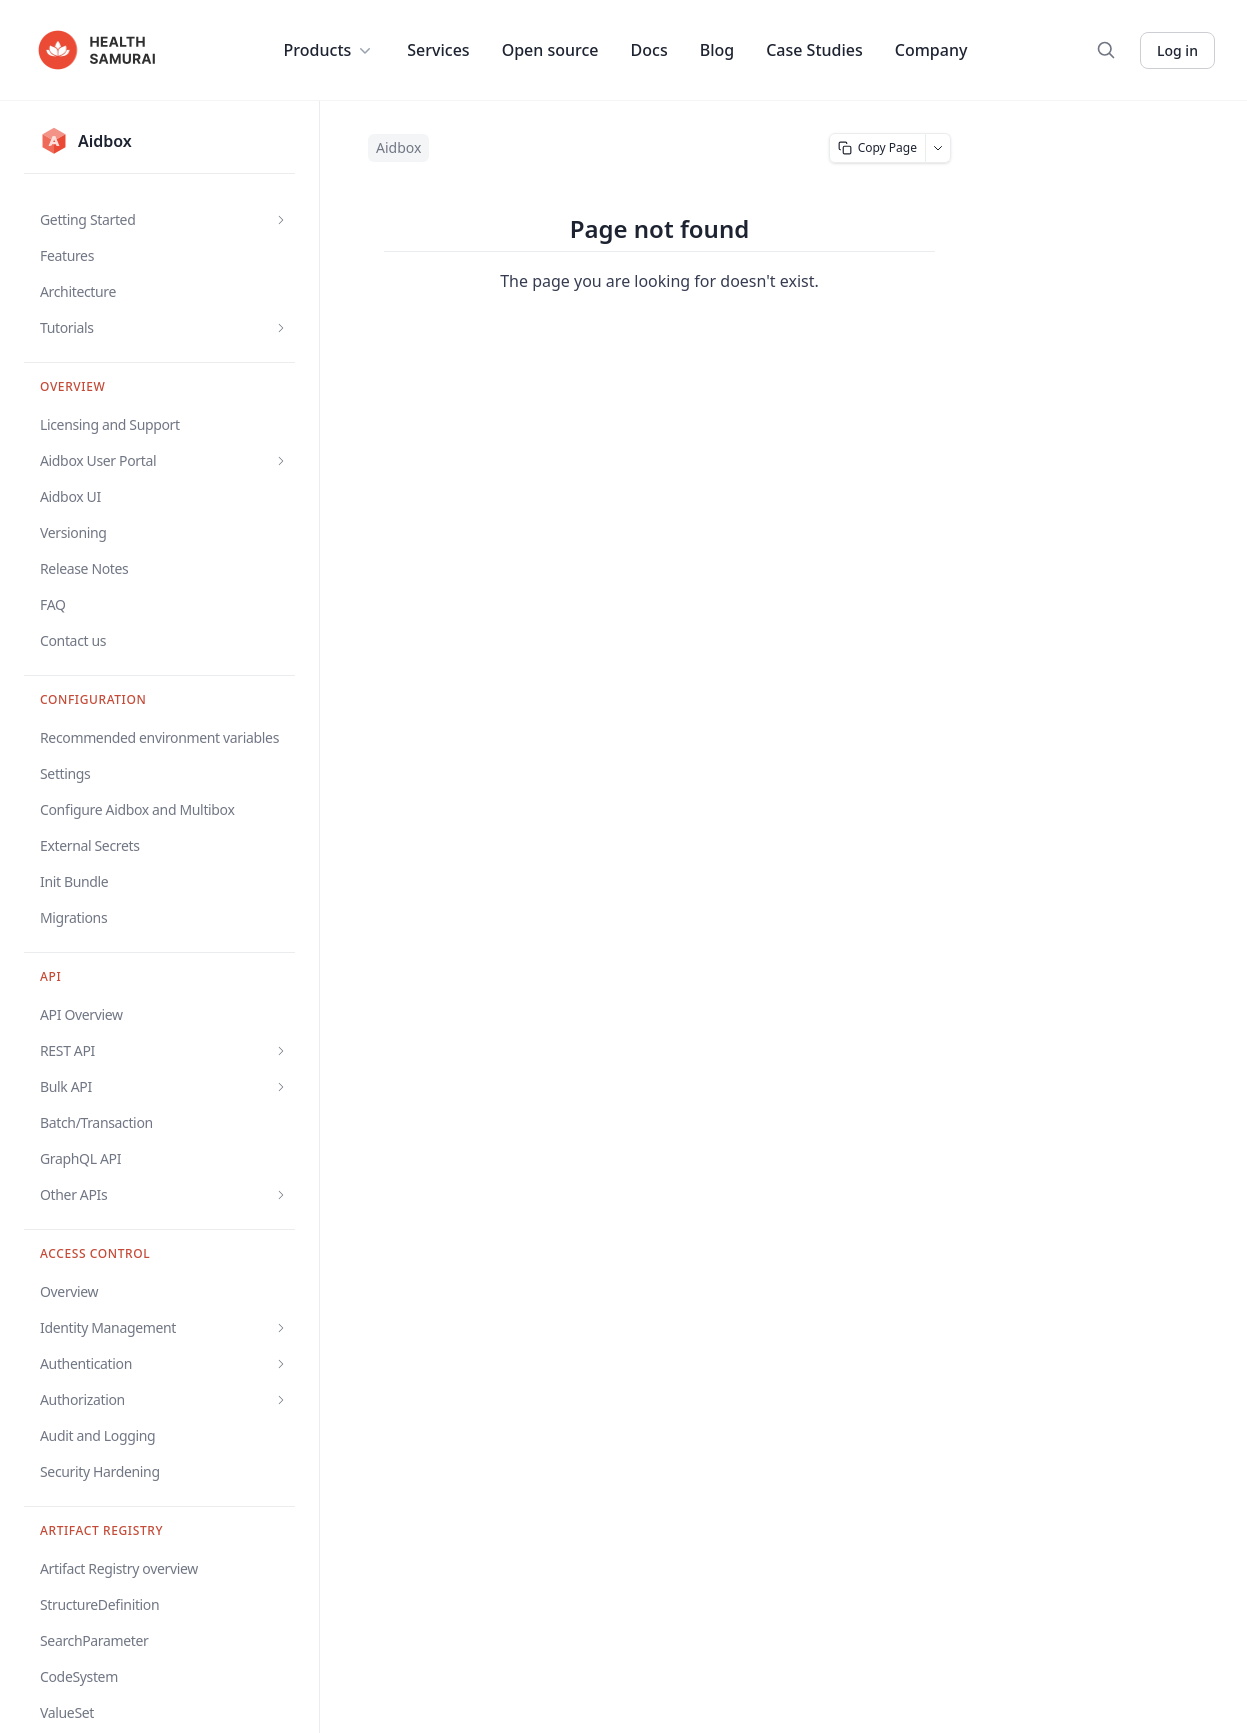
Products (330, 50)
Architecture (78, 291)
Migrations (73, 917)
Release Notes (84, 568)
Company (931, 50)
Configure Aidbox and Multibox (137, 809)
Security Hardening (100, 1471)
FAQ (53, 604)
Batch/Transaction (96, 1122)
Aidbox (398, 147)
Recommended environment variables (159, 737)
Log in (1177, 50)
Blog (717, 50)
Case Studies (814, 50)
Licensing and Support (110, 424)
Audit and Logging (97, 1435)
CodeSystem (79, 1676)
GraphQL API (80, 1158)
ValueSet (67, 1712)
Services (438, 50)
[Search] (1106, 50)
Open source (550, 50)
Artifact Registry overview (119, 1568)
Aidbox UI (70, 496)
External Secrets (90, 845)
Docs (649, 50)
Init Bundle (74, 881)
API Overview (81, 1014)
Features (67, 255)
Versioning (73, 532)
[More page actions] (938, 148)
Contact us (73, 640)
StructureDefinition (99, 1604)
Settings (65, 773)
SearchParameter (94, 1640)
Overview (69, 1291)
